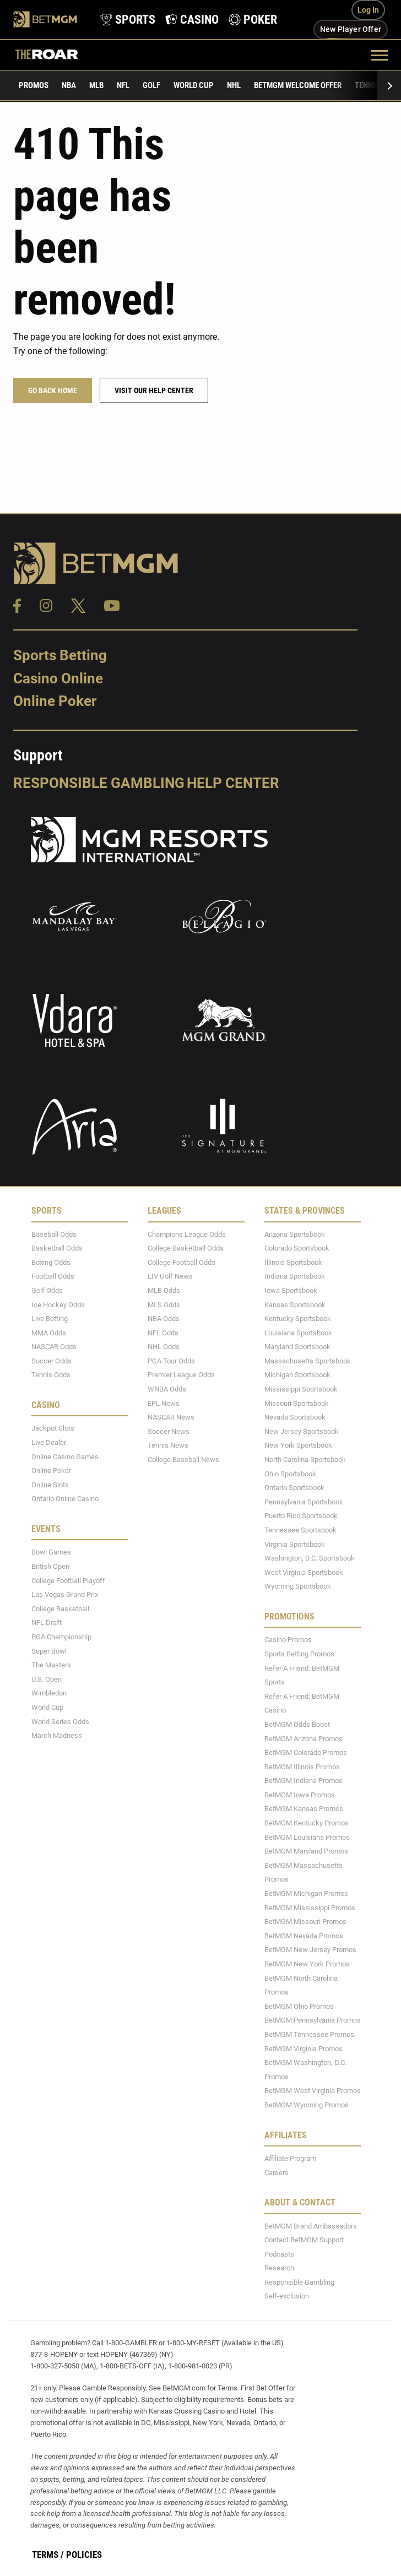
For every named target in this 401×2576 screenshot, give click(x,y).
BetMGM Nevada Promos (303, 1936)
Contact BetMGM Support (304, 2240)
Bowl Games (51, 1552)
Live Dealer (48, 1442)
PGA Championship (61, 1637)
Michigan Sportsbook (297, 1375)
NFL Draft (46, 1623)
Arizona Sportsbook (294, 1234)
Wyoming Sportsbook (297, 1587)
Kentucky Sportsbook (297, 1318)
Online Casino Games (65, 1457)
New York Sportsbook (298, 1446)
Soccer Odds (51, 1361)
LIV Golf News (170, 1277)
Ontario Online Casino (65, 1499)
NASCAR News (171, 1417)
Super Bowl (49, 1651)
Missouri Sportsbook (296, 1403)
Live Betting (49, 1318)
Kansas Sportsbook (295, 1305)
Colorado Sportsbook (296, 1248)
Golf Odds (47, 1290)
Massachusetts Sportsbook (307, 1361)
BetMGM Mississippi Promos (309, 1908)
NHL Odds (164, 1347)
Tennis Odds (51, 1375)
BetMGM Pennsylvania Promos (312, 2021)
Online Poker (54, 701)
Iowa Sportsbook (290, 1290)
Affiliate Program (290, 2158)
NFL (123, 85)
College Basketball (60, 1609)
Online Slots (50, 1485)
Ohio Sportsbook (290, 1474)
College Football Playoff (68, 1581)
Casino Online (58, 678)
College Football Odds (181, 1262)
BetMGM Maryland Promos (306, 1851)
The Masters (51, 1665)
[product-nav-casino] (191, 19)
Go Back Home (52, 390)
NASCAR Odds (54, 1347)
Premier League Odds (181, 1375)
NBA (69, 85)
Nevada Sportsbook (295, 1417)
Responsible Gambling (99, 783)
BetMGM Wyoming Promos (306, 2105)
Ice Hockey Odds (58, 1305)
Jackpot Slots (52, 1429)
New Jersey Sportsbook (301, 1431)
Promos (33, 85)
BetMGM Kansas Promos (303, 1809)
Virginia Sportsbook (294, 1544)
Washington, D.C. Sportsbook (309, 1558)
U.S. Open (46, 1679)
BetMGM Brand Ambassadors (310, 2226)
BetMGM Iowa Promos (299, 1795)
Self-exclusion (286, 2296)
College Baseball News (183, 1459)
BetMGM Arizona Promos (303, 1739)
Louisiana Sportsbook (298, 1333)
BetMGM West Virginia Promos (312, 2091)
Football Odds (52, 1277)
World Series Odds (60, 1722)
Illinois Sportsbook (293, 1262)
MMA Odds (48, 1333)
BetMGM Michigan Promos (306, 1893)
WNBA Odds (167, 1389)
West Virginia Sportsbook (303, 1572)
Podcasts (279, 2254)
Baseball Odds (54, 1234)
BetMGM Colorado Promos (305, 1752)
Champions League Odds (187, 1234)
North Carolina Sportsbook (305, 1459)
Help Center (233, 783)
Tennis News (168, 1446)
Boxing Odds (51, 1262)
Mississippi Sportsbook (301, 1389)
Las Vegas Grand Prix (64, 1594)
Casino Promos (288, 1640)
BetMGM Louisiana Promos (307, 1837)
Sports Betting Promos (299, 1654)
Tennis (367, 85)
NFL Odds (163, 1333)
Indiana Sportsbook (294, 1277)
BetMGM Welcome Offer (298, 85)
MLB (96, 85)
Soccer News (168, 1431)
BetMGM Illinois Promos (302, 1767)
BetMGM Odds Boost (297, 1724)
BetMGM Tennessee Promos (309, 2034)
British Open (50, 1566)
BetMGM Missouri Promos (305, 1921)
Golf (151, 85)
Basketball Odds (57, 1248)
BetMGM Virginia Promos (303, 2049)
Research (279, 2268)
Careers (276, 2173)
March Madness (56, 1735)
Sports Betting (60, 655)
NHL (234, 85)
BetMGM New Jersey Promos (310, 1950)
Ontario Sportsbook (294, 1487)
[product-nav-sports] (127, 19)
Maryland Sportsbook (297, 1347)
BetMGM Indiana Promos (303, 1780)
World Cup (194, 85)
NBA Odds (164, 1318)
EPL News (164, 1403)
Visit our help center (154, 390)
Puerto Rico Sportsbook (301, 1516)
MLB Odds (164, 1290)
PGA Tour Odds (171, 1361)
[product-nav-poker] (252, 19)
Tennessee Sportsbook (300, 1530)
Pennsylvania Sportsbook (303, 1502)
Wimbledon (49, 1693)
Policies (84, 2554)
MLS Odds (164, 1305)
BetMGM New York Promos (307, 1964)
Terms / (48, 2554)
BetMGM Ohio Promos (299, 2006)
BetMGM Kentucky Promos (306, 1823)
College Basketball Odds (186, 1248)
